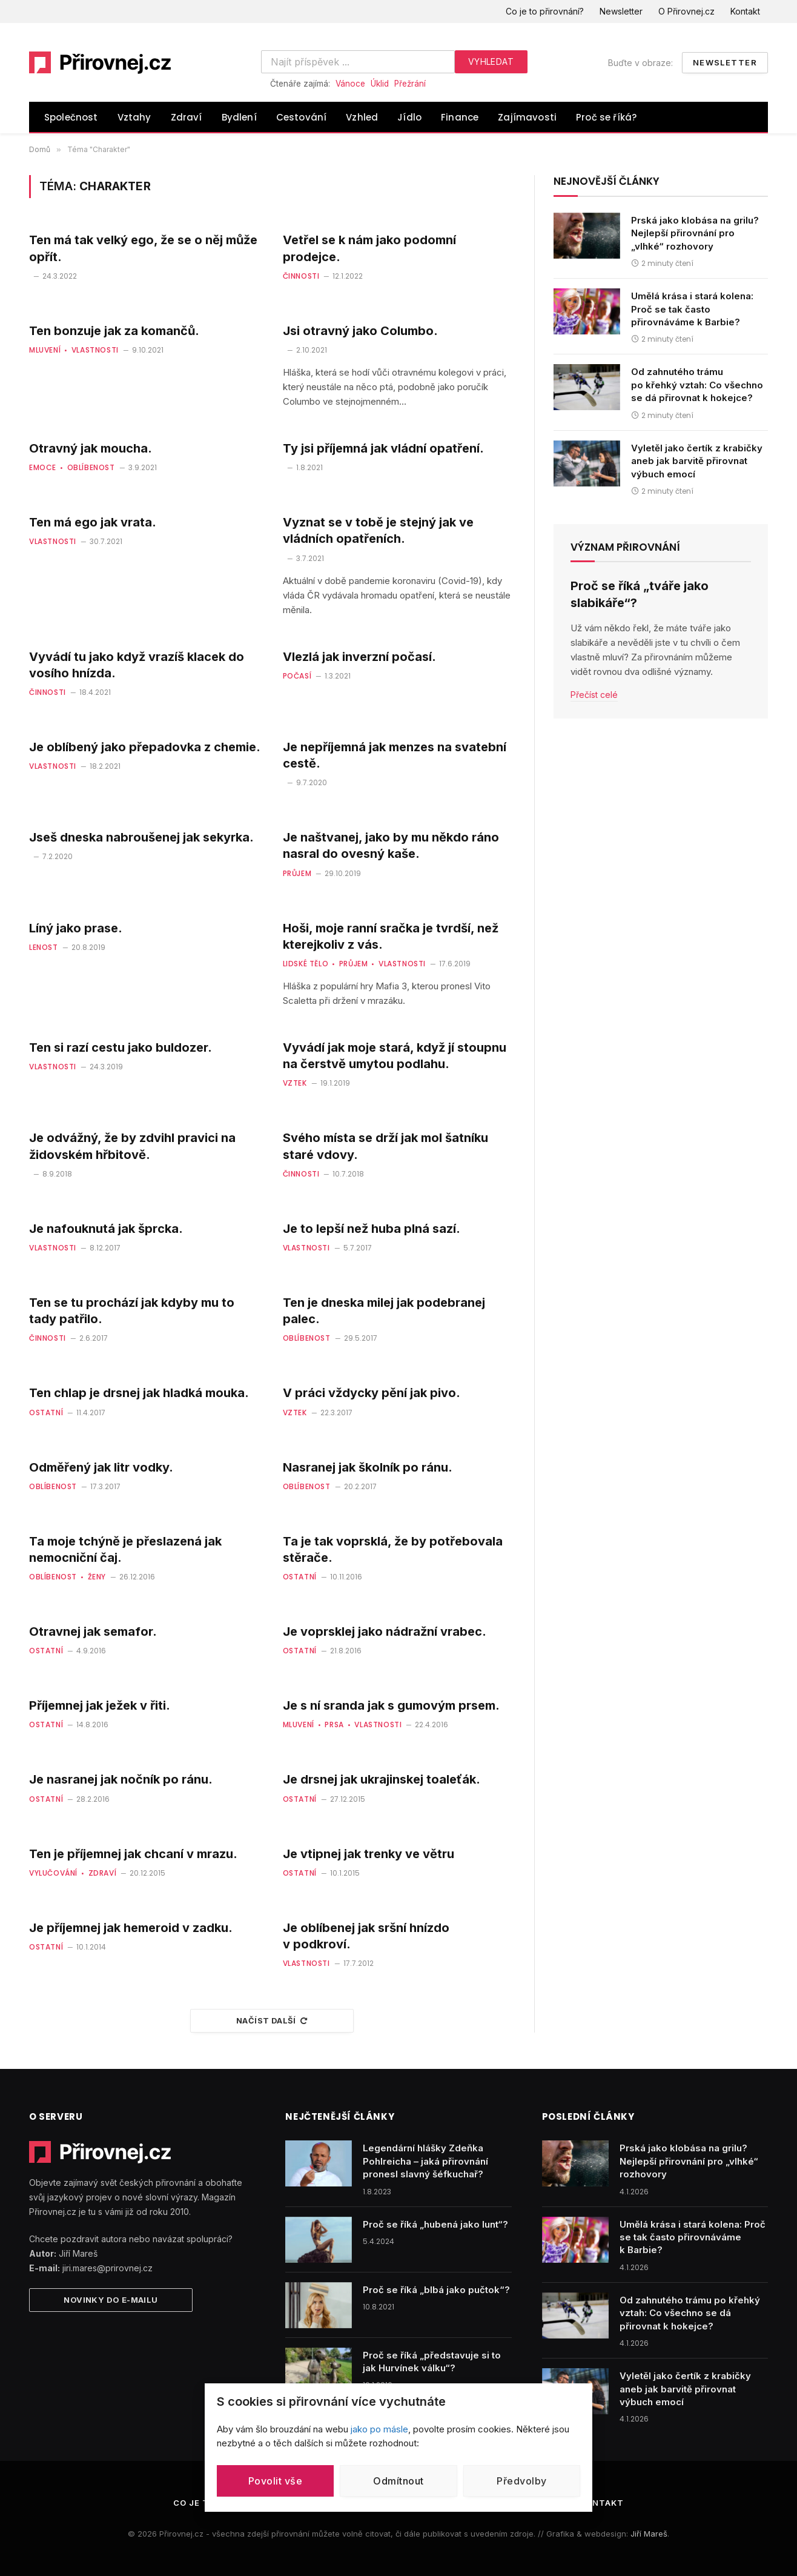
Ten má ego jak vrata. (92, 522)
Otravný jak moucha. (90, 448)
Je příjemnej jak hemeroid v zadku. (131, 1927)
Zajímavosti (527, 117)
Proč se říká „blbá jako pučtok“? (436, 2289)
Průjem (297, 873)
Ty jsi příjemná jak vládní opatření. (383, 448)
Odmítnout (398, 2481)
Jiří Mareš (648, 2533)
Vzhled (362, 117)
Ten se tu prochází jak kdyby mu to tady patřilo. (131, 1310)
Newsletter (621, 11)
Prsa (334, 1724)
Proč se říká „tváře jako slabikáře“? (639, 594)
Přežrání (410, 83)
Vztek (295, 1083)
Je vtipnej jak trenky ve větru (368, 1854)
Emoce (42, 467)
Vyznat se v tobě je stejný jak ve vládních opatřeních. (378, 530)
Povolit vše (275, 2481)
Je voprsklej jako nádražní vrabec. (384, 1631)
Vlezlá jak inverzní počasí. (359, 656)
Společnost (71, 117)
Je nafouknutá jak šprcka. (106, 1228)
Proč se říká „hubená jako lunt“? (435, 2224)
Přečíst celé (594, 694)
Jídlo (409, 117)
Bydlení (239, 117)
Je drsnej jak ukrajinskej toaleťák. (381, 1779)
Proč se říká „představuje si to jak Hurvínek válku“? (432, 2361)
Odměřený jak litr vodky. (101, 1467)
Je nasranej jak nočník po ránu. (121, 1779)
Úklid (380, 83)
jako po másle (379, 2429)
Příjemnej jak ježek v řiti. (99, 1705)
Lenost (43, 947)
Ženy (97, 1577)
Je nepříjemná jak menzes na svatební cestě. (394, 755)
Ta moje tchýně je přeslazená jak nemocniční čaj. (125, 1549)
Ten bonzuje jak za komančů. (114, 331)
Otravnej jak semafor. (93, 1631)
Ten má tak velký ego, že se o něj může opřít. (143, 248)
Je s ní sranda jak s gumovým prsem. (391, 1705)
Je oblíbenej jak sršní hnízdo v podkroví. (366, 1935)
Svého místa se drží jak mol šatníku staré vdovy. (385, 1145)
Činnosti (301, 276)
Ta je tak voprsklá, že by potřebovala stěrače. (393, 1549)
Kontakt (745, 11)
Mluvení (45, 350)
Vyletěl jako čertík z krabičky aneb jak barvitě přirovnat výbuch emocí (696, 461)
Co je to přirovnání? (545, 11)
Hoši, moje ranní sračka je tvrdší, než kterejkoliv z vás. (390, 936)
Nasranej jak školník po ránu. (367, 1467)
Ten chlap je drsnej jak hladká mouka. (139, 1393)
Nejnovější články (607, 181)
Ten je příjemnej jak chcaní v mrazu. (133, 1854)
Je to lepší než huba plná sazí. (371, 1228)
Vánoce (350, 83)
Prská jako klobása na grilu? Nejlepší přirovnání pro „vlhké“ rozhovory (695, 233)
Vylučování (53, 1873)
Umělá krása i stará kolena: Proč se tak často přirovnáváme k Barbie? (692, 309)
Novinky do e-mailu (110, 2300)
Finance (459, 117)
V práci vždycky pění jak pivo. (371, 1393)
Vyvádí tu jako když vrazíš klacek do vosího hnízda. (136, 664)
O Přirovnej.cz (686, 11)
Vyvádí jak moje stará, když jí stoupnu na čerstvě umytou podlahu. (394, 1055)
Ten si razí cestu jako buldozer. (120, 1047)
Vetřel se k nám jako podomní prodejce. (369, 248)
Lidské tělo (306, 963)
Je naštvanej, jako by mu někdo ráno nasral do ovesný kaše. (391, 845)
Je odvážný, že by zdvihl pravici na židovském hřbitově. (132, 1145)
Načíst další (271, 2020)
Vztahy (134, 117)
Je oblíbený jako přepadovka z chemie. (144, 747)
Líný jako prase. (75, 928)
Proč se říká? (606, 117)
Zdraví (186, 117)
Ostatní (46, 1412)
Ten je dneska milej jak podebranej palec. (384, 1310)
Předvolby (521, 2481)
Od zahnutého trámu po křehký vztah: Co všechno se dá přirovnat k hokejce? (697, 384)
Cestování (301, 117)
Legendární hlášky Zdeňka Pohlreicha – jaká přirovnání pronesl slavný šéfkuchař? (425, 2161)
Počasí (297, 676)
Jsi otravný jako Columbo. (360, 331)
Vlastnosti (95, 350)
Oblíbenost (91, 467)
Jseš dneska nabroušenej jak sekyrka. (141, 837)
